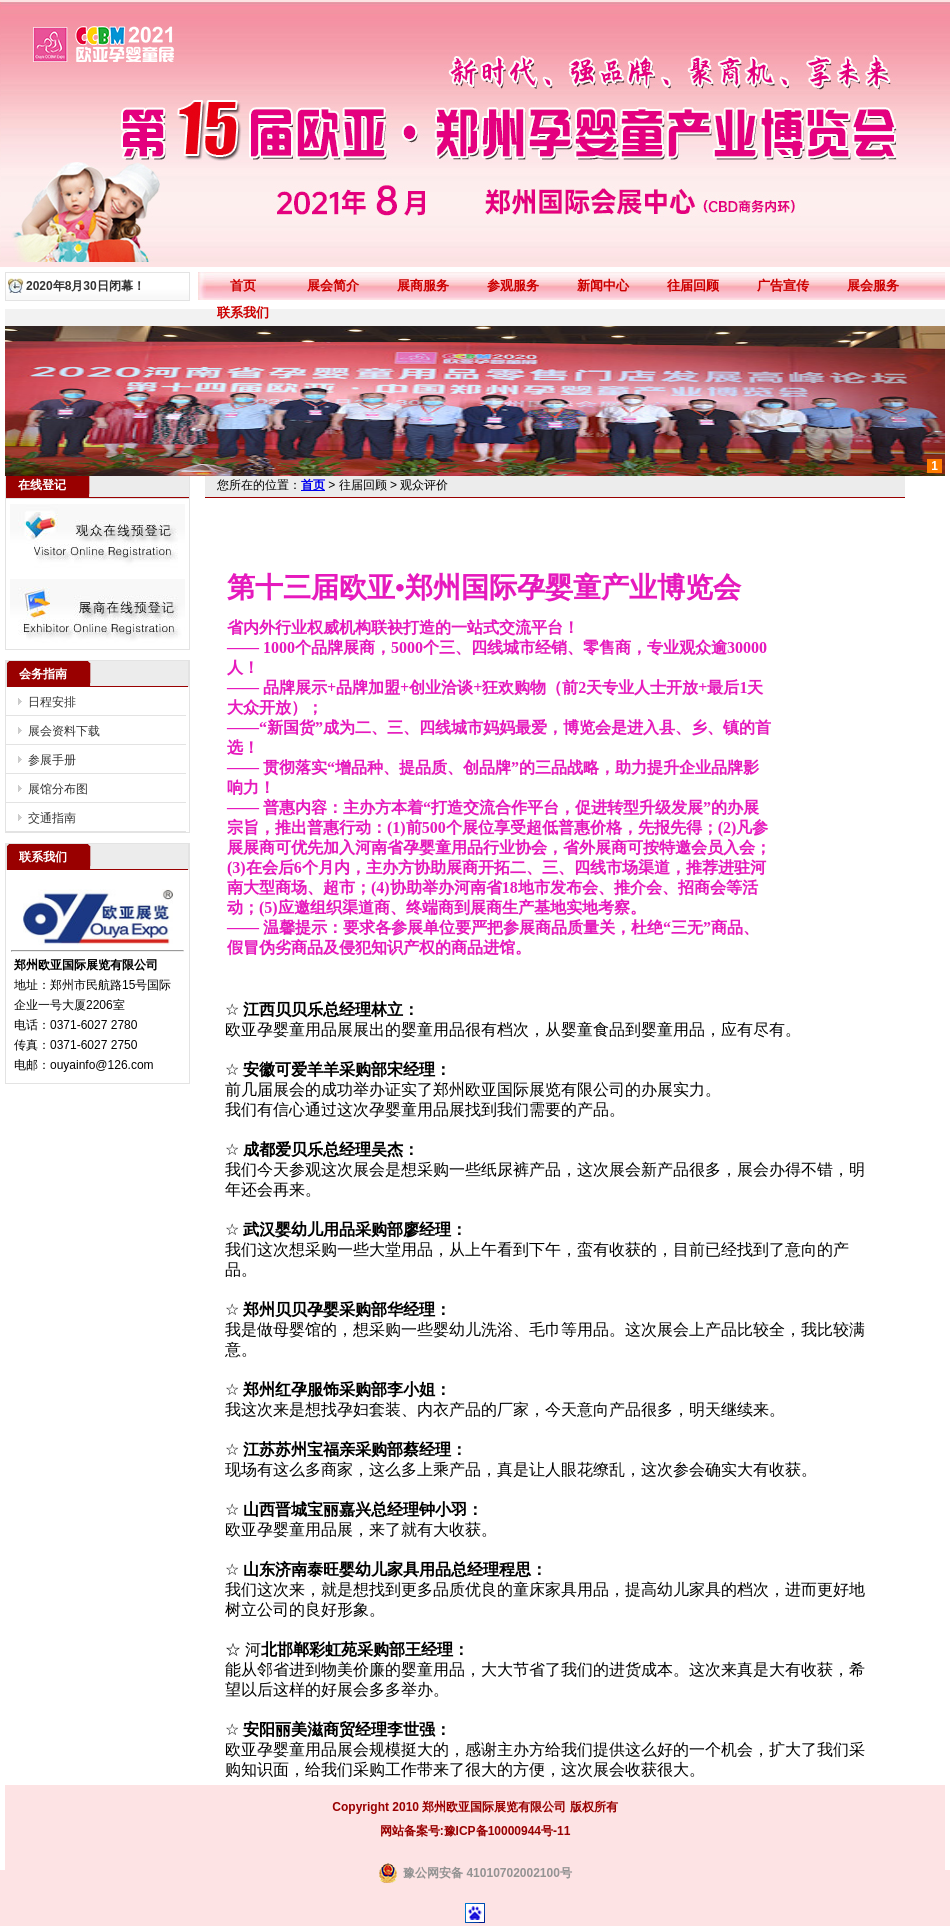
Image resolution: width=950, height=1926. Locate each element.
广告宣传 (783, 285)
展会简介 (333, 285)
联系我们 (243, 312)
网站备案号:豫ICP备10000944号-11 (475, 1831)
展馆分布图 (58, 789)
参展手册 (52, 760)
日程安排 (52, 702)
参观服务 (513, 285)
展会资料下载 (64, 731)
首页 (243, 285)
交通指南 (52, 818)
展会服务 (873, 285)
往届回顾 (693, 285)
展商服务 (423, 285)
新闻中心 (603, 285)
